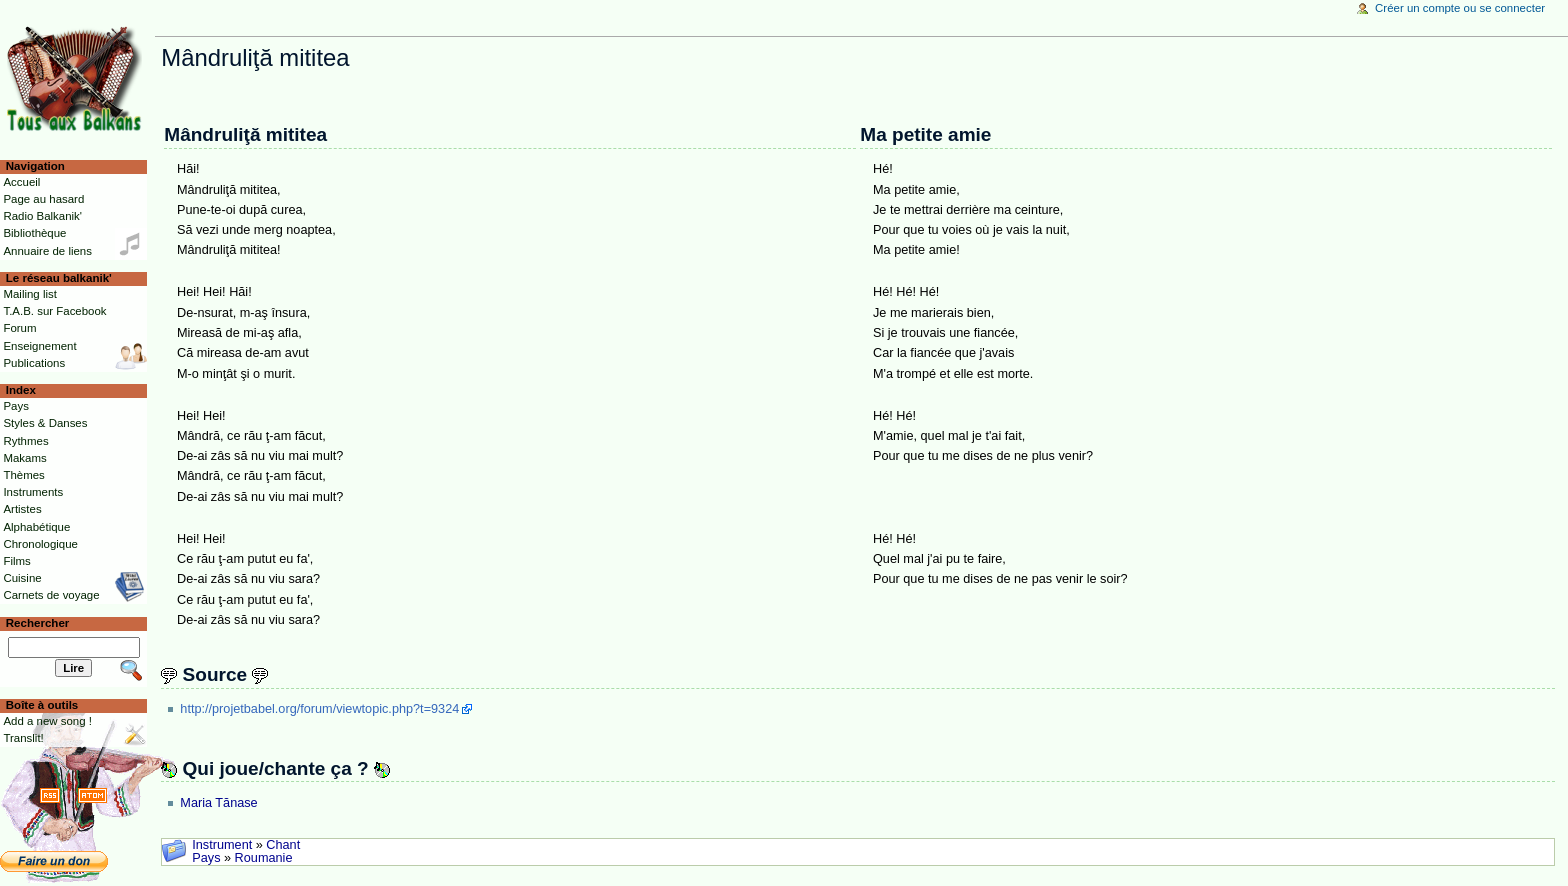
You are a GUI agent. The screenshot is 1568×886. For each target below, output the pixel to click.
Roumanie (264, 858)
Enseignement (39, 346)
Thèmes (23, 475)
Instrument (222, 845)
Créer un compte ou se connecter (1460, 8)
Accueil (21, 182)
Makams (24, 458)
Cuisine (22, 578)
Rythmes (25, 441)
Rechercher (38, 623)
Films (16, 561)
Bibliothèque (34, 233)
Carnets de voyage (51, 595)
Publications (34, 363)
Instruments (33, 492)
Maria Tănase (218, 803)
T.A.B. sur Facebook (54, 311)
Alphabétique (36, 527)
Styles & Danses (45, 423)
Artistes (22, 509)
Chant (283, 845)
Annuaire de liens (47, 251)
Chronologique (40, 544)
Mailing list (29, 294)
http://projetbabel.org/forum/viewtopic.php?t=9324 (319, 709)
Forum (19, 328)
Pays (206, 858)
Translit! (23, 738)
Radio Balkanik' (42, 216)
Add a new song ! (47, 721)
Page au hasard (43, 199)
